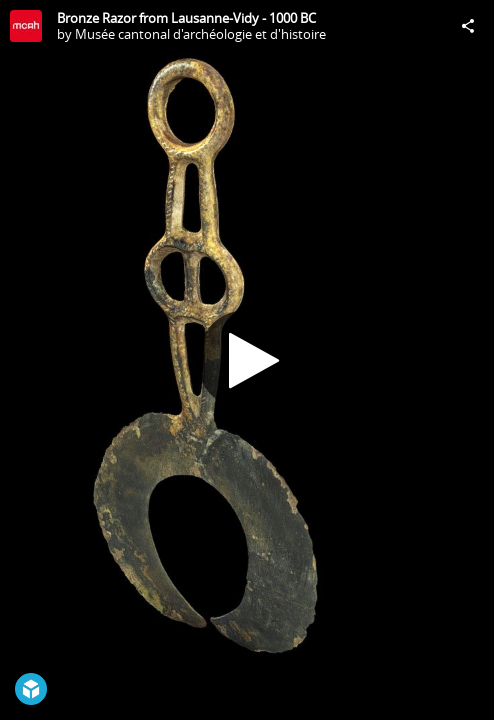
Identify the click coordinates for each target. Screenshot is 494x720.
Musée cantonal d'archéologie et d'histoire (200, 34)
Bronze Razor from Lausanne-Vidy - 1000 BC (186, 18)
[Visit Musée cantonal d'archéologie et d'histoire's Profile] (26, 26)
